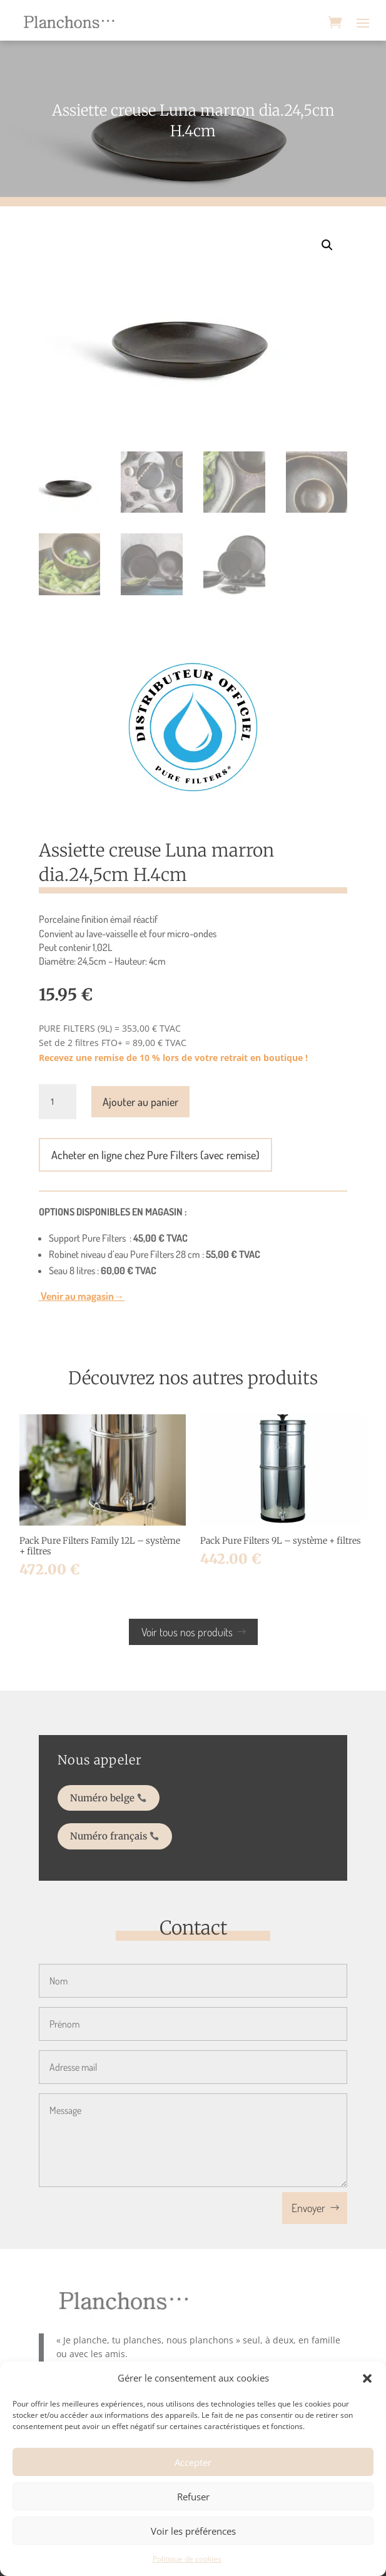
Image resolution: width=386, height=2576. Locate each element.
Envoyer (308, 2208)
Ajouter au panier (140, 1102)
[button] (367, 2378)
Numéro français (129, 1828)
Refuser (193, 2496)
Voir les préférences (193, 2531)
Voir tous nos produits (187, 1632)
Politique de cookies (187, 2558)
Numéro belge (125, 1800)
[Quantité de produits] (57, 1101)
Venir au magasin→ (81, 1295)
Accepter (193, 2462)
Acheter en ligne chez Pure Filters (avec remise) (155, 1155)
